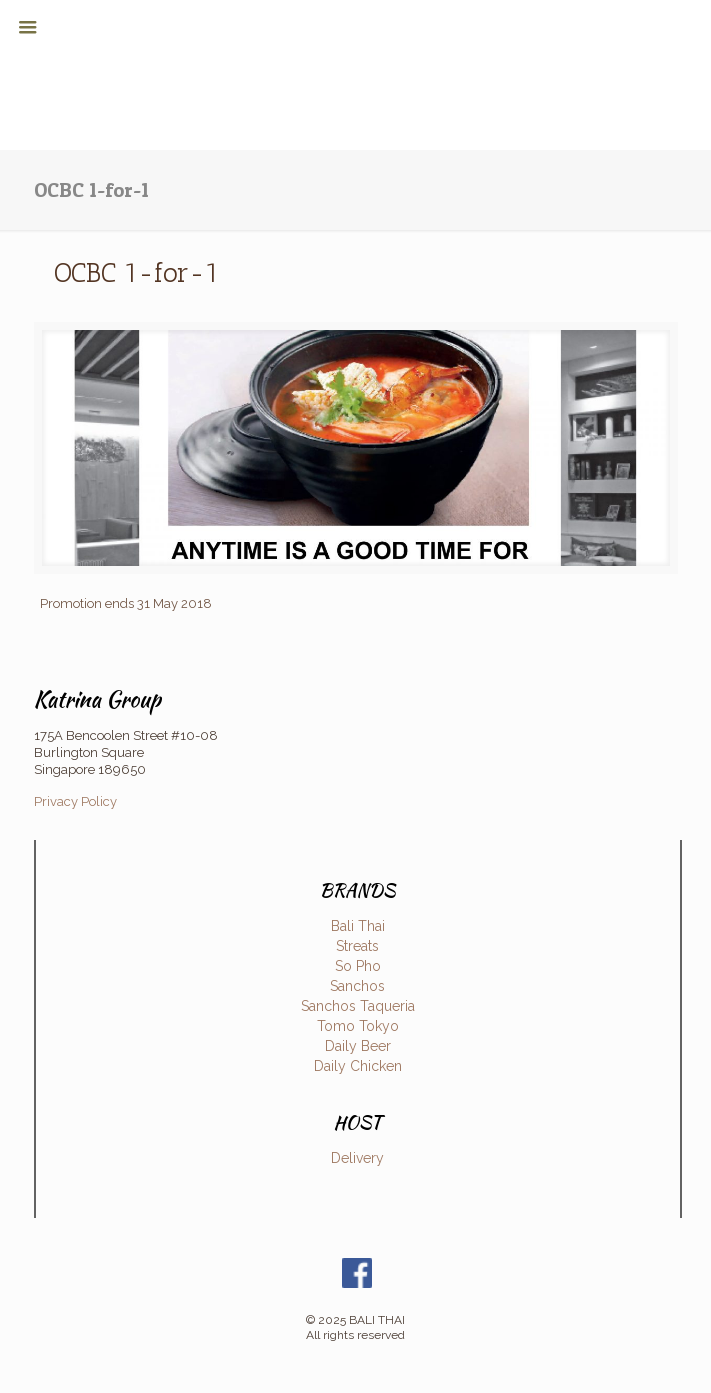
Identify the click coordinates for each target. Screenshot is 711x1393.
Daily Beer (358, 1046)
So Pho (358, 966)
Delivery (357, 1158)
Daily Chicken (358, 1066)
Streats (357, 946)
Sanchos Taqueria (358, 1006)
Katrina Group (97, 699)
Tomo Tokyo (358, 1026)
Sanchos (357, 986)
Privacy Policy (75, 801)
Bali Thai (358, 926)
